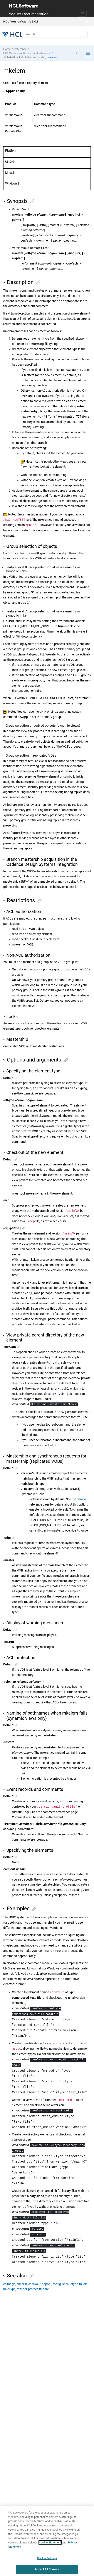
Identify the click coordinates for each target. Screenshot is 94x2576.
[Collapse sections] (77, 53)
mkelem (52, 57)
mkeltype (9, 2289)
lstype (74, 2284)
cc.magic (9, 2284)
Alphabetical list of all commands (23, 57)
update (44, 2289)
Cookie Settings (47, 2558)
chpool (46, 2284)
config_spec (60, 2284)
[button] (3, 91)
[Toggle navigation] (83, 14)
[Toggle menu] (87, 21)
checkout (34, 2284)
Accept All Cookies (47, 2569)
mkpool (22, 2289)
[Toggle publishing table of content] (88, 53)
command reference (26, 53)
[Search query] (54, 34)
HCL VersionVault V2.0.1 (20, 21)
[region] (47, 2541)
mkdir (83, 2284)
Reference (20, 49)
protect (33, 2289)
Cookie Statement (50, 2542)
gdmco (81, 1499)
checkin (22, 2284)
